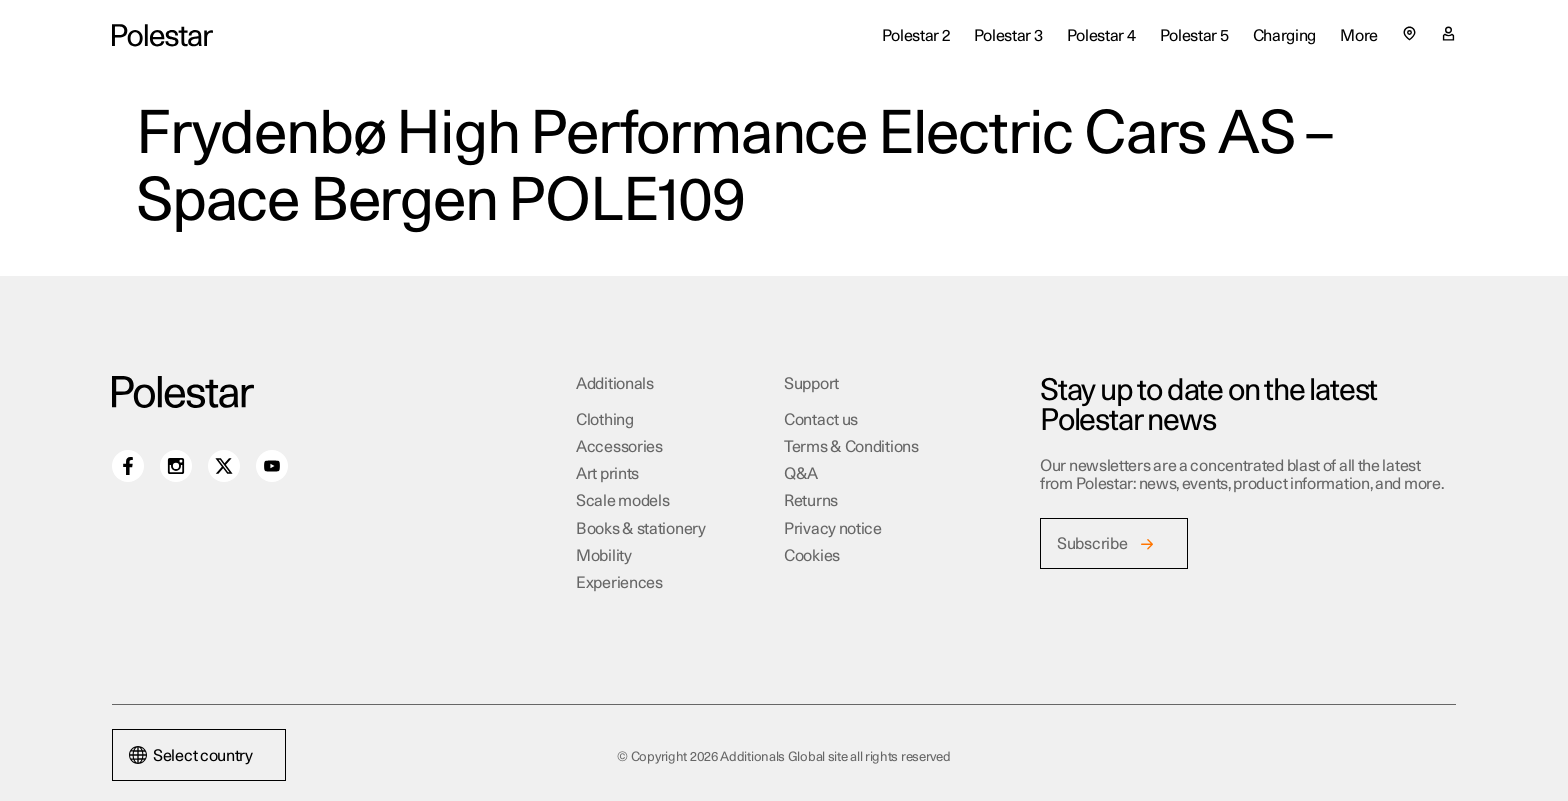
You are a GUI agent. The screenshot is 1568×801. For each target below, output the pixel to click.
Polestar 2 (916, 36)
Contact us (821, 420)
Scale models (622, 501)
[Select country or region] (1409, 33)
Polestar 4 (1101, 36)
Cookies (812, 556)
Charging (1285, 36)
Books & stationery (641, 529)
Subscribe (1092, 544)
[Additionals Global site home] (162, 35)
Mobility (604, 556)
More (1359, 36)
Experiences (619, 583)
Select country (191, 756)
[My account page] (1448, 36)
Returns (811, 501)
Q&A (801, 474)
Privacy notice (833, 529)
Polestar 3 (1008, 36)
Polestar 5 (1194, 36)
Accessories (619, 447)
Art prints (607, 474)
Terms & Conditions (851, 447)
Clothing (605, 420)
